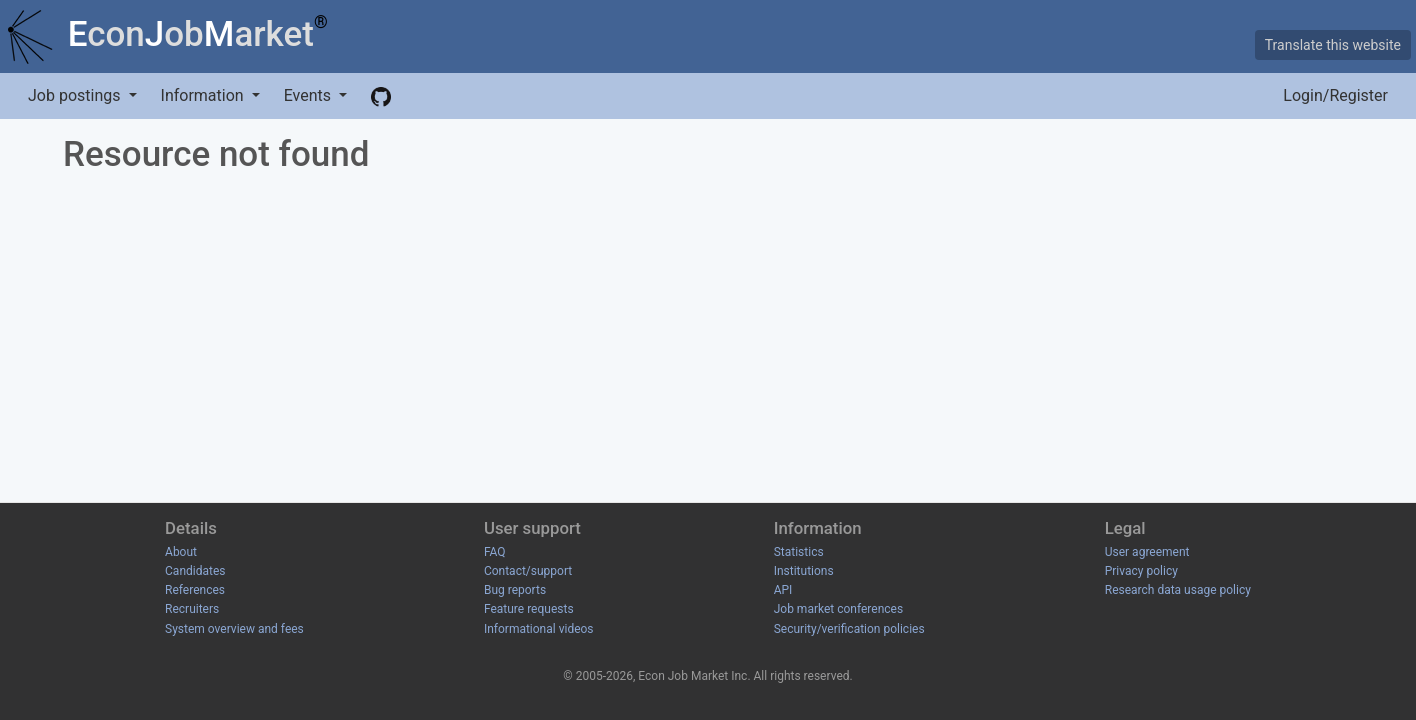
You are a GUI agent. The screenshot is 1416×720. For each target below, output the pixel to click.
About (181, 552)
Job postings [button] (76, 95)
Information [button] (204, 95)
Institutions (804, 571)
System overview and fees (234, 629)
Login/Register (1335, 95)
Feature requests (529, 609)
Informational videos (539, 629)
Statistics (799, 552)
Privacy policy (1141, 571)
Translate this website (1333, 45)
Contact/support (528, 571)
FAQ (495, 552)
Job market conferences (838, 609)
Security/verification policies (849, 629)
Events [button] (309, 95)
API (783, 590)
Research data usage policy (1178, 590)
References (195, 590)
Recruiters (192, 609)
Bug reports (515, 590)
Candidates (195, 571)
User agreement (1147, 552)
